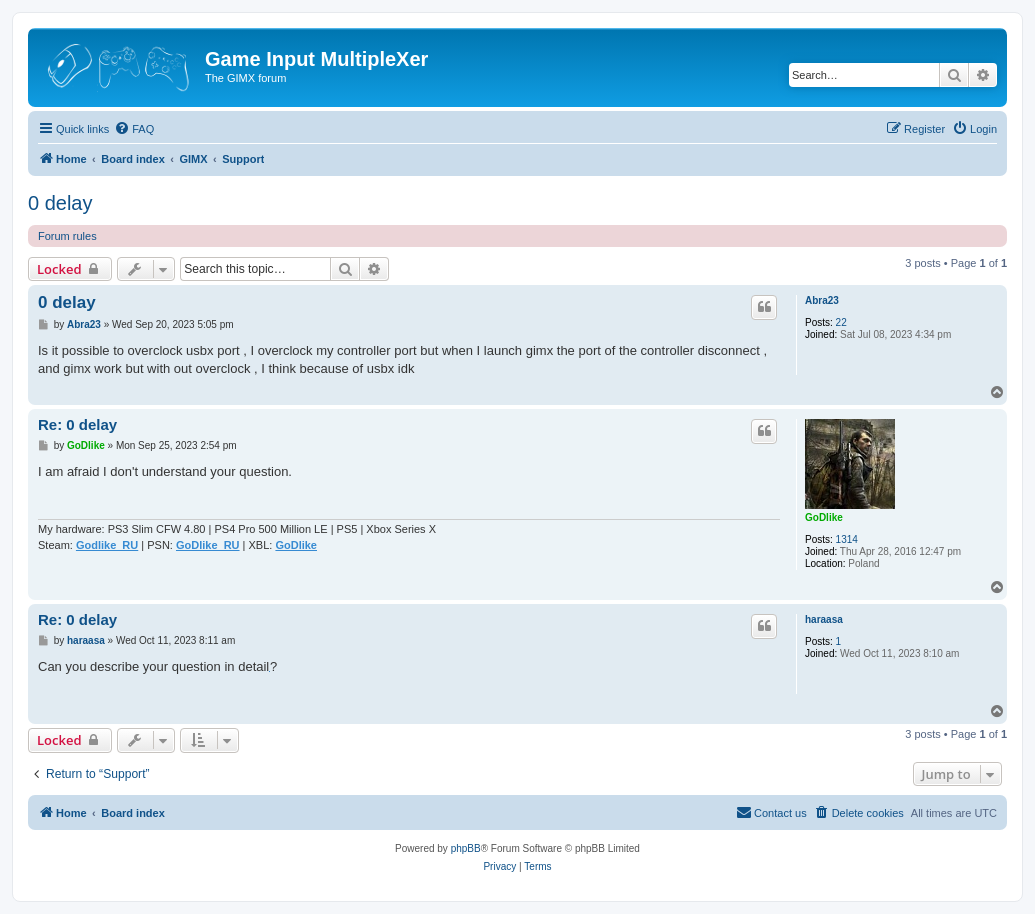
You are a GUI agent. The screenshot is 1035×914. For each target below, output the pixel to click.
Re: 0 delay (77, 424)
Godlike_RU (107, 545)
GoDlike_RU (208, 545)
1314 (847, 539)
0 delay (60, 203)
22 (841, 322)
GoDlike (824, 517)
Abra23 (822, 300)
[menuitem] (134, 129)
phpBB (466, 848)
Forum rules (67, 236)
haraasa (824, 619)
